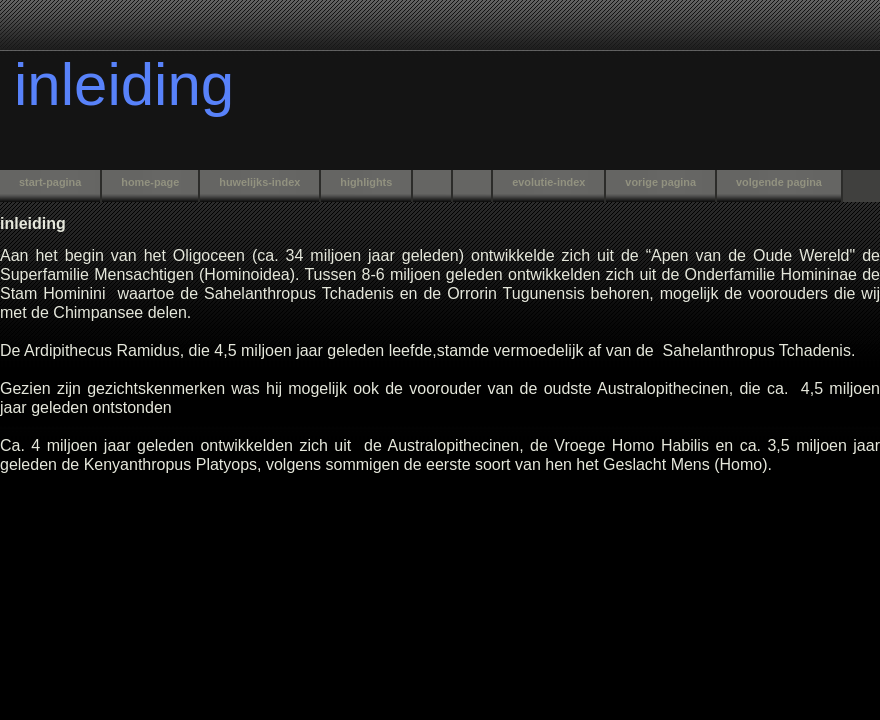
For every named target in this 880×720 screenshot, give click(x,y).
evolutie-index (548, 182)
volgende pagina (779, 182)
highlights (366, 182)
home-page (150, 182)
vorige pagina (660, 182)
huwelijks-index (259, 182)
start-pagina (50, 182)
